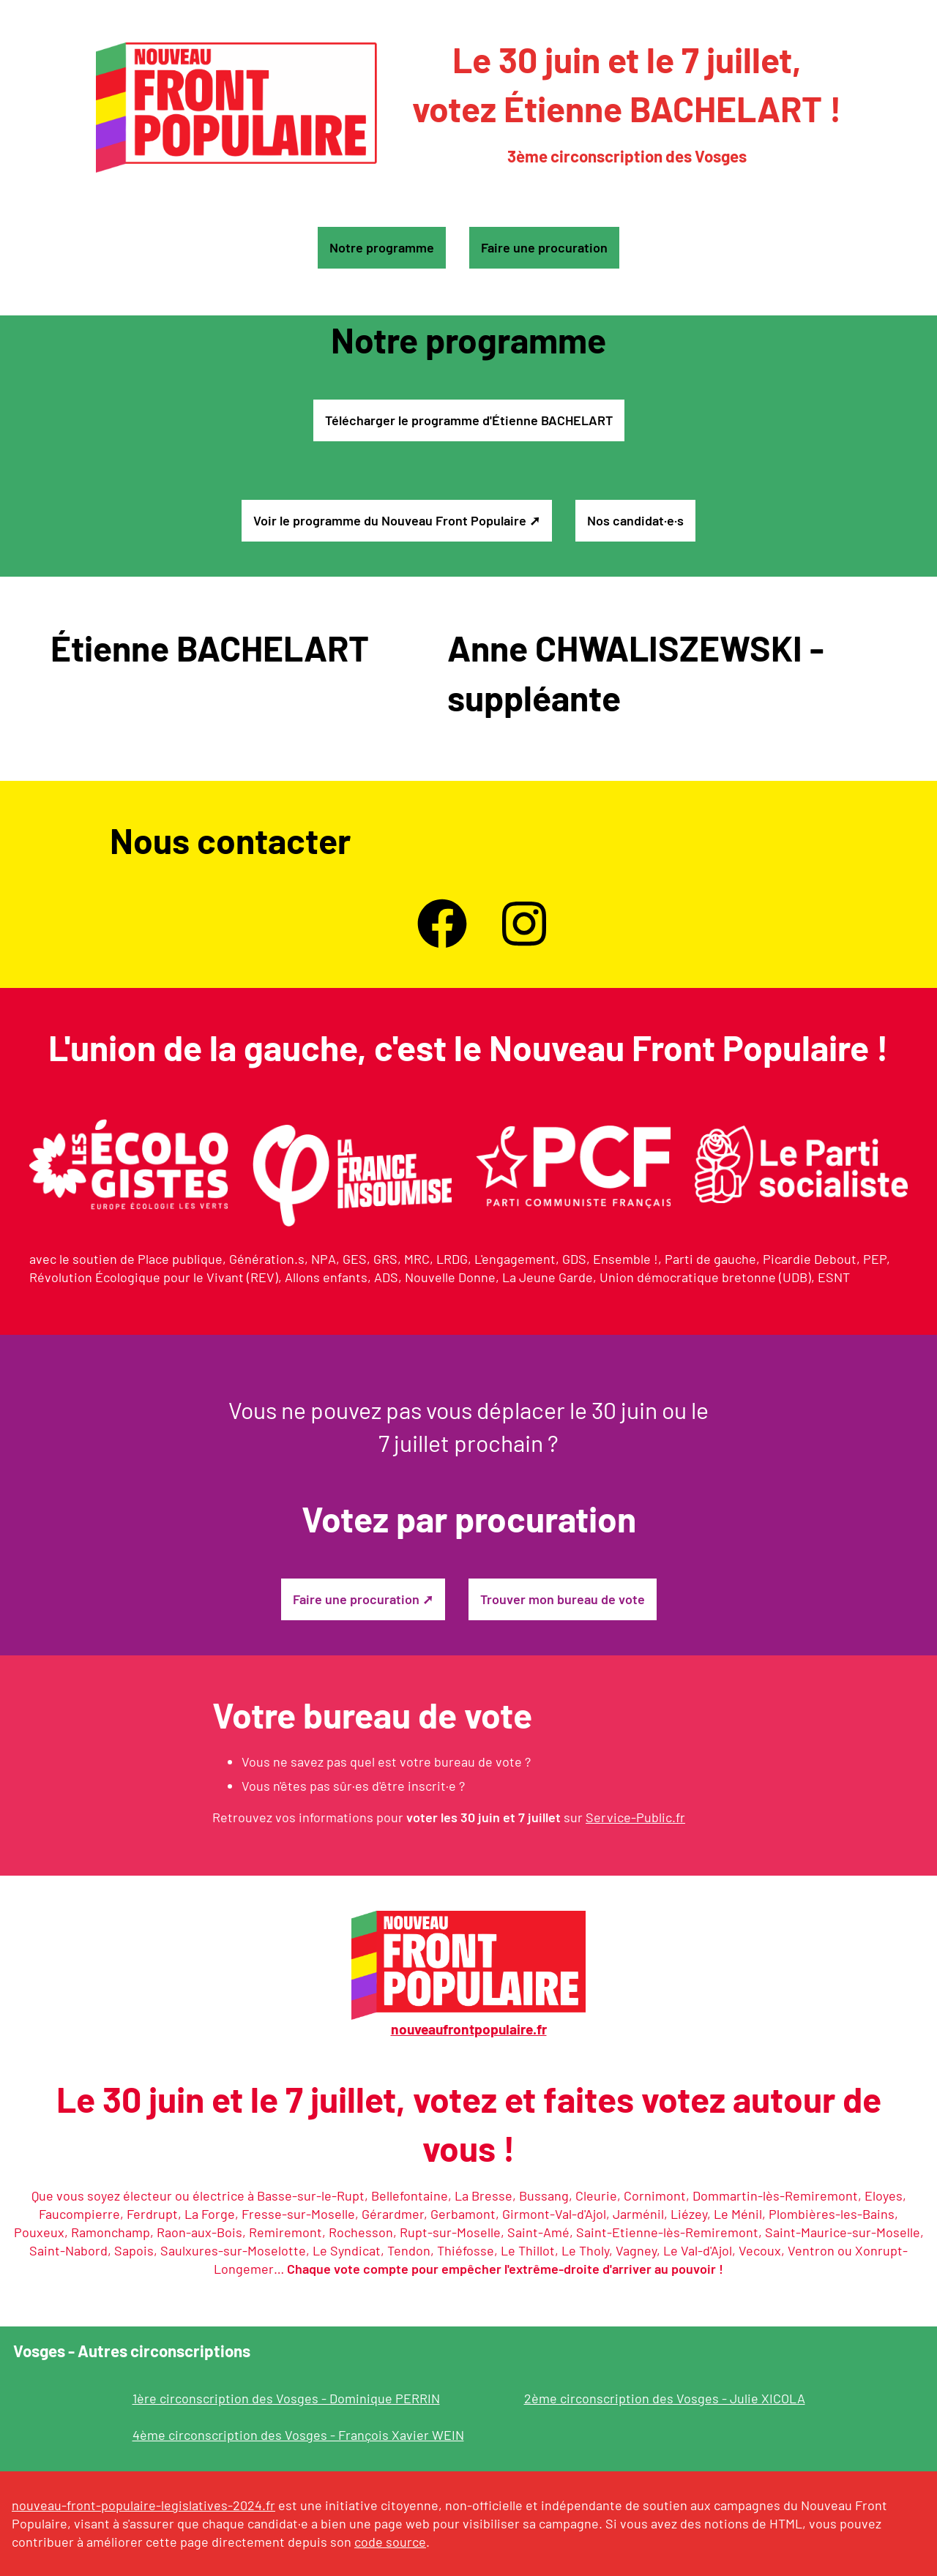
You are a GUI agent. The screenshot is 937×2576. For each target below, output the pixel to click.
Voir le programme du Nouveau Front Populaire (389, 520)
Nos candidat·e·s (635, 520)
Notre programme (381, 247)
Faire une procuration (544, 247)
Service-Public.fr (635, 1817)
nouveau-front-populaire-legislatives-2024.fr (143, 2505)
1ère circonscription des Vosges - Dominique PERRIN (286, 2398)
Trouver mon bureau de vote (562, 1599)
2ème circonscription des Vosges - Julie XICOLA (664, 2398)
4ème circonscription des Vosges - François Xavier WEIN (298, 2435)
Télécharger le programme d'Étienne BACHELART (469, 420)
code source (390, 2542)
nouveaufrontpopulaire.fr (469, 2029)
